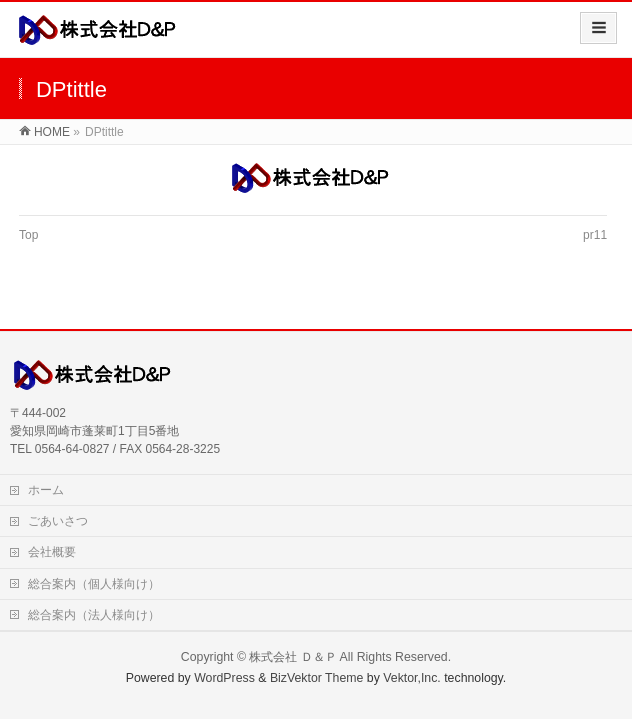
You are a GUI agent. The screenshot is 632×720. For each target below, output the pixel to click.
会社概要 (52, 552)
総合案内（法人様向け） (94, 615)
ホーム (46, 490)
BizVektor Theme (317, 678)
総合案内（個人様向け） (94, 584)
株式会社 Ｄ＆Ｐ (292, 657)
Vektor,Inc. (412, 678)
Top (28, 235)
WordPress (224, 678)
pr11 (595, 235)
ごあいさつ (58, 521)
